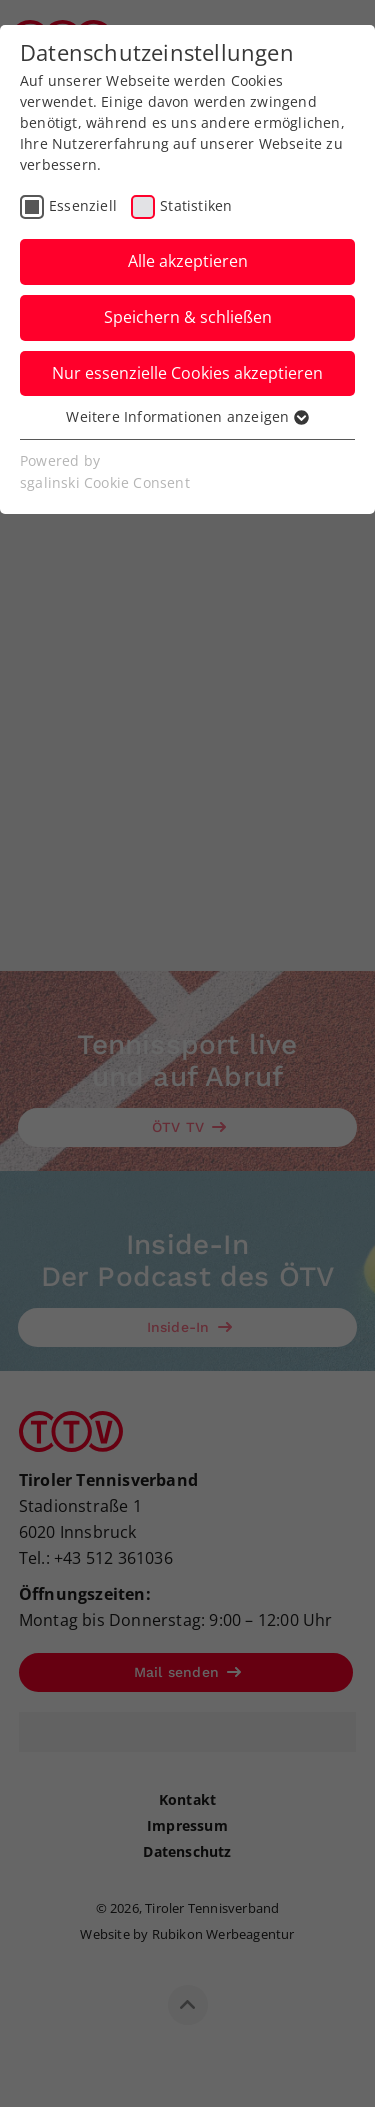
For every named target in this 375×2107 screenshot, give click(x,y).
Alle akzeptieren (188, 261)
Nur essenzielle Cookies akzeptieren (187, 373)
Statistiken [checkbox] (196, 205)
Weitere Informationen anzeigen (187, 416)
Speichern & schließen (188, 317)
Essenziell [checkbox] (83, 205)
